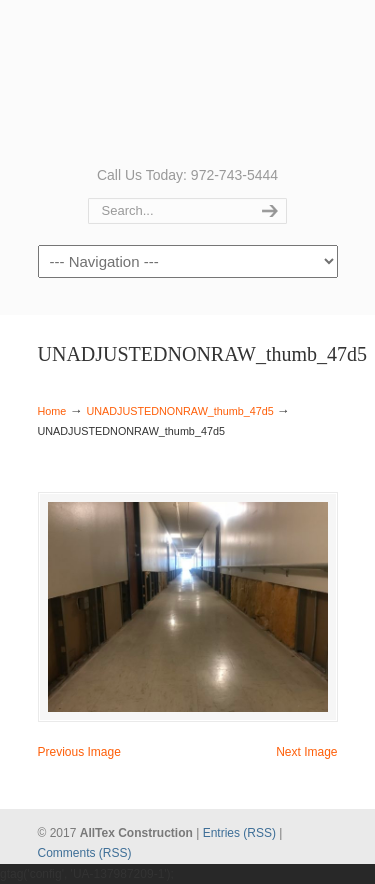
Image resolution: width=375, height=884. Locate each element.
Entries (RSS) (239, 833)
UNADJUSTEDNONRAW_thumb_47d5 (179, 411)
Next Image (306, 752)
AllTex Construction (188, 81)
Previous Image (79, 752)
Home (52, 411)
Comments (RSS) (85, 853)
